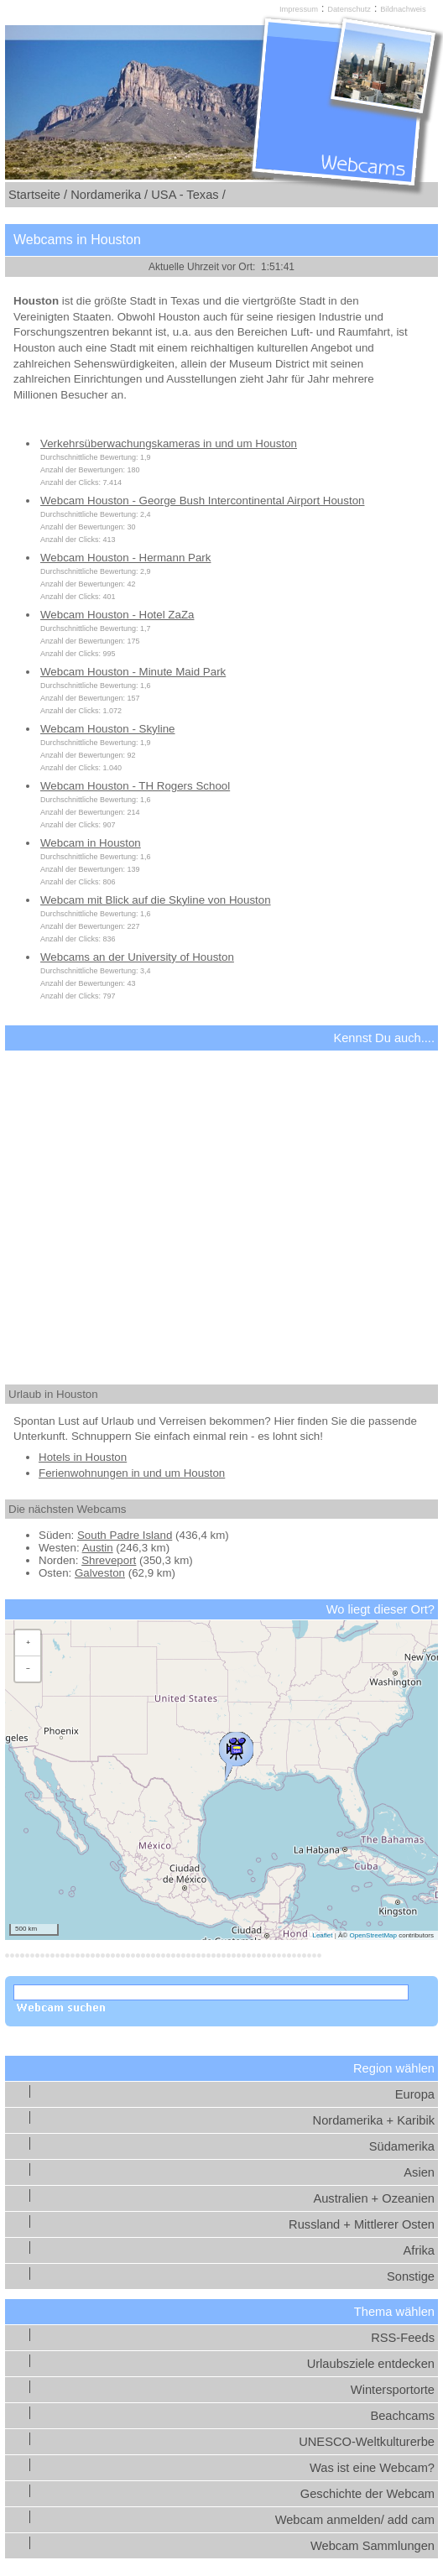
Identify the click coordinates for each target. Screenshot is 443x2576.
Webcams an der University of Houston (137, 957)
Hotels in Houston (83, 1457)
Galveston (100, 1573)
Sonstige (411, 2276)
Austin (97, 1547)
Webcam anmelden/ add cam (355, 2519)
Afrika (419, 2250)
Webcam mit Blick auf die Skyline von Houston (155, 900)
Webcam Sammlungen (372, 2546)
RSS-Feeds (403, 2337)
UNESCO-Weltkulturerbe (367, 2441)
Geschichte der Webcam (367, 2493)
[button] (235, 1752)
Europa (415, 2094)
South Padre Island (124, 1535)
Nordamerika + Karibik (374, 2120)
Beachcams (402, 2415)
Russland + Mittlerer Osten (362, 2224)
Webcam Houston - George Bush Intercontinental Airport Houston (202, 500)
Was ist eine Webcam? (372, 2467)
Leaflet (322, 1935)
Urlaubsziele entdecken (371, 2363)
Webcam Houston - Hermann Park (125, 557)
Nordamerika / (109, 194)
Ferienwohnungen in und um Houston (132, 1473)
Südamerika (402, 2146)
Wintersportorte (393, 2389)
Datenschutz (349, 9)
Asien (419, 2172)
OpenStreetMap (372, 1935)
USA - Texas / (188, 194)
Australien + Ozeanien (374, 2198)
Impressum (298, 9)
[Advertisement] (221, 1202)
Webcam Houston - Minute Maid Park (133, 671)
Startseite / (37, 194)
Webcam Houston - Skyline (107, 728)
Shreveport (108, 1560)
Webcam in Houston (90, 843)
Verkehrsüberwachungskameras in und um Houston (168, 443)
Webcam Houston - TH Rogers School (135, 786)
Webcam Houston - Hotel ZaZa (117, 614)
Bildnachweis (402, 9)
